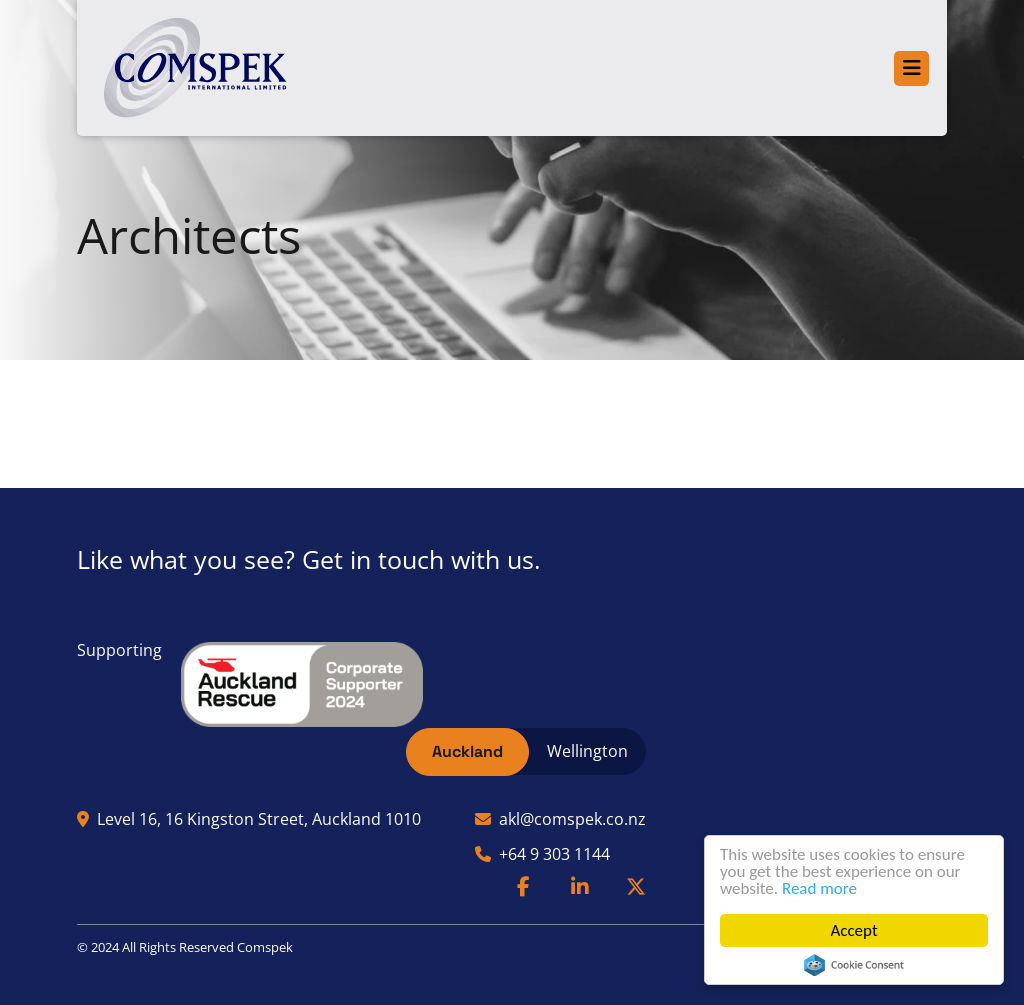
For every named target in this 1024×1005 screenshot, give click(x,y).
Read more (819, 888)
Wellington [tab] (587, 751)
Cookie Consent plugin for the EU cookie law (854, 965)
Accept (854, 930)
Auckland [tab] (467, 751)
